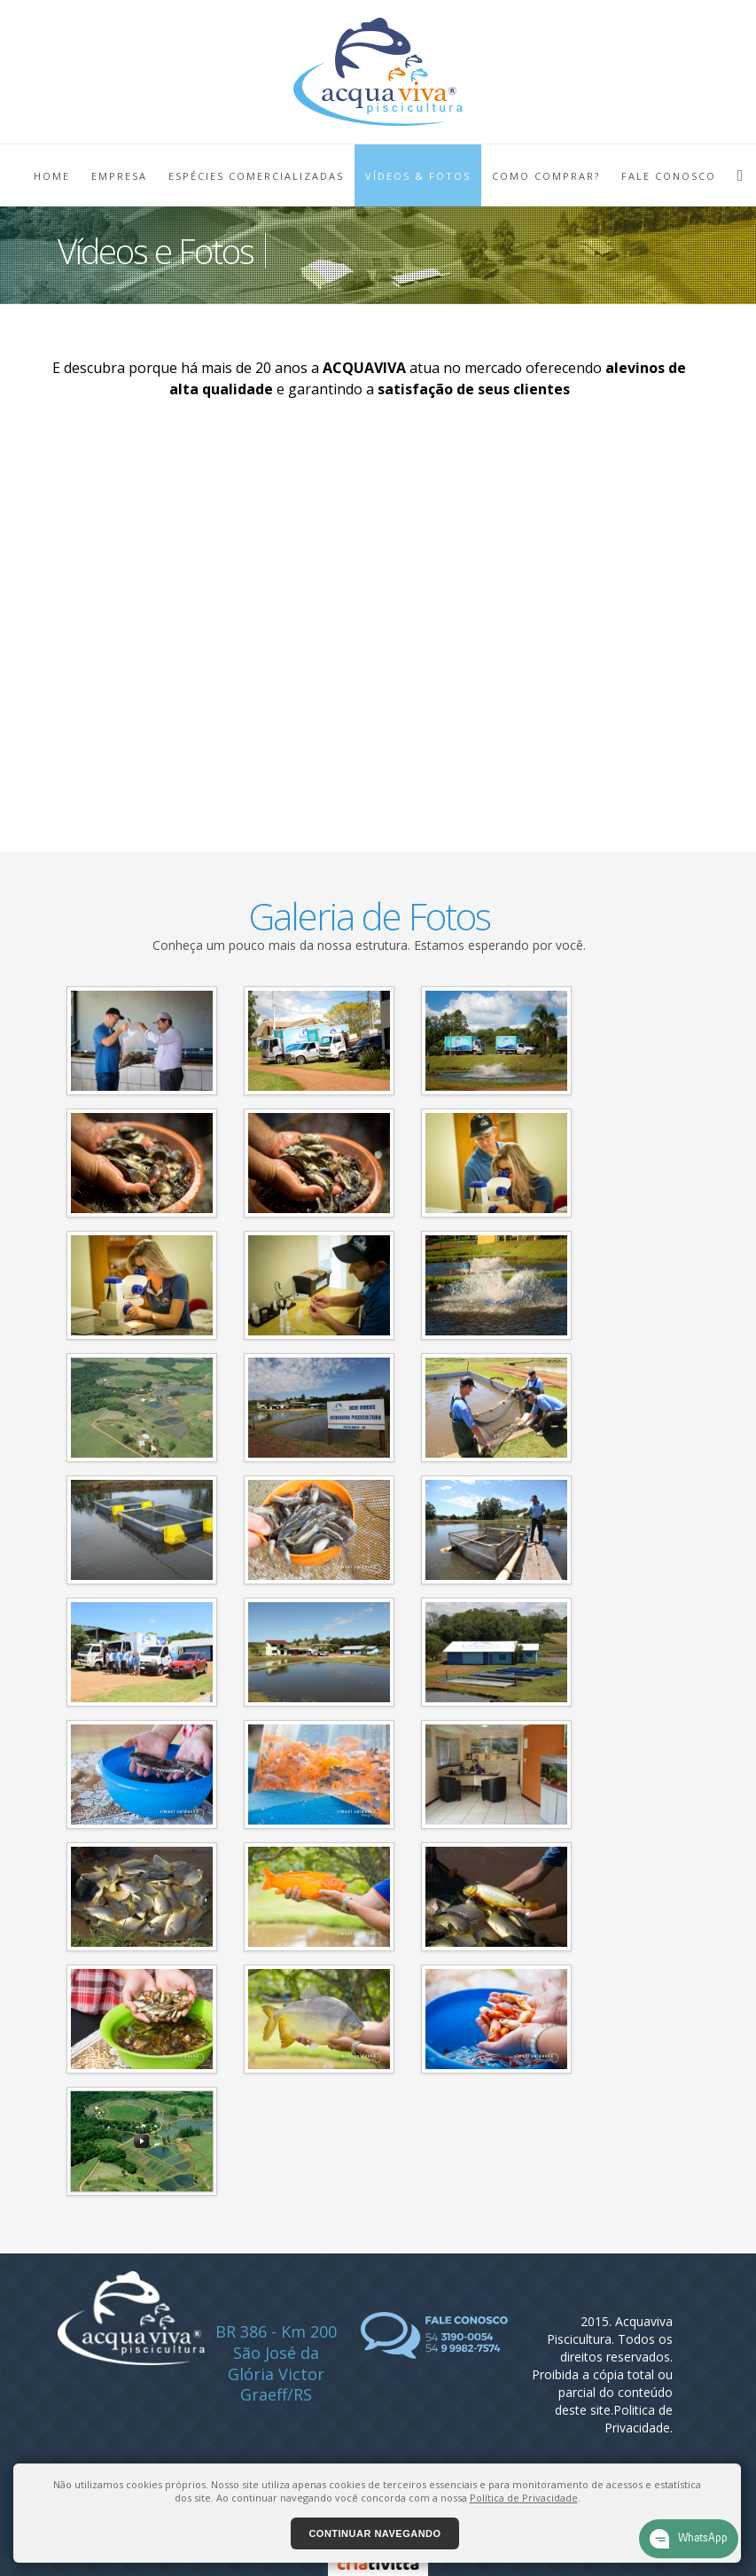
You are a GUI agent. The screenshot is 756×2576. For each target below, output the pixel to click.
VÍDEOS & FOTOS (418, 176)
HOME (52, 176)
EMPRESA (119, 176)
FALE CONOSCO (668, 176)
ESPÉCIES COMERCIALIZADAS (256, 176)
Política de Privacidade (524, 2497)
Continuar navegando (374, 2533)
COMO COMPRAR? (546, 176)
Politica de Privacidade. (638, 2418)
